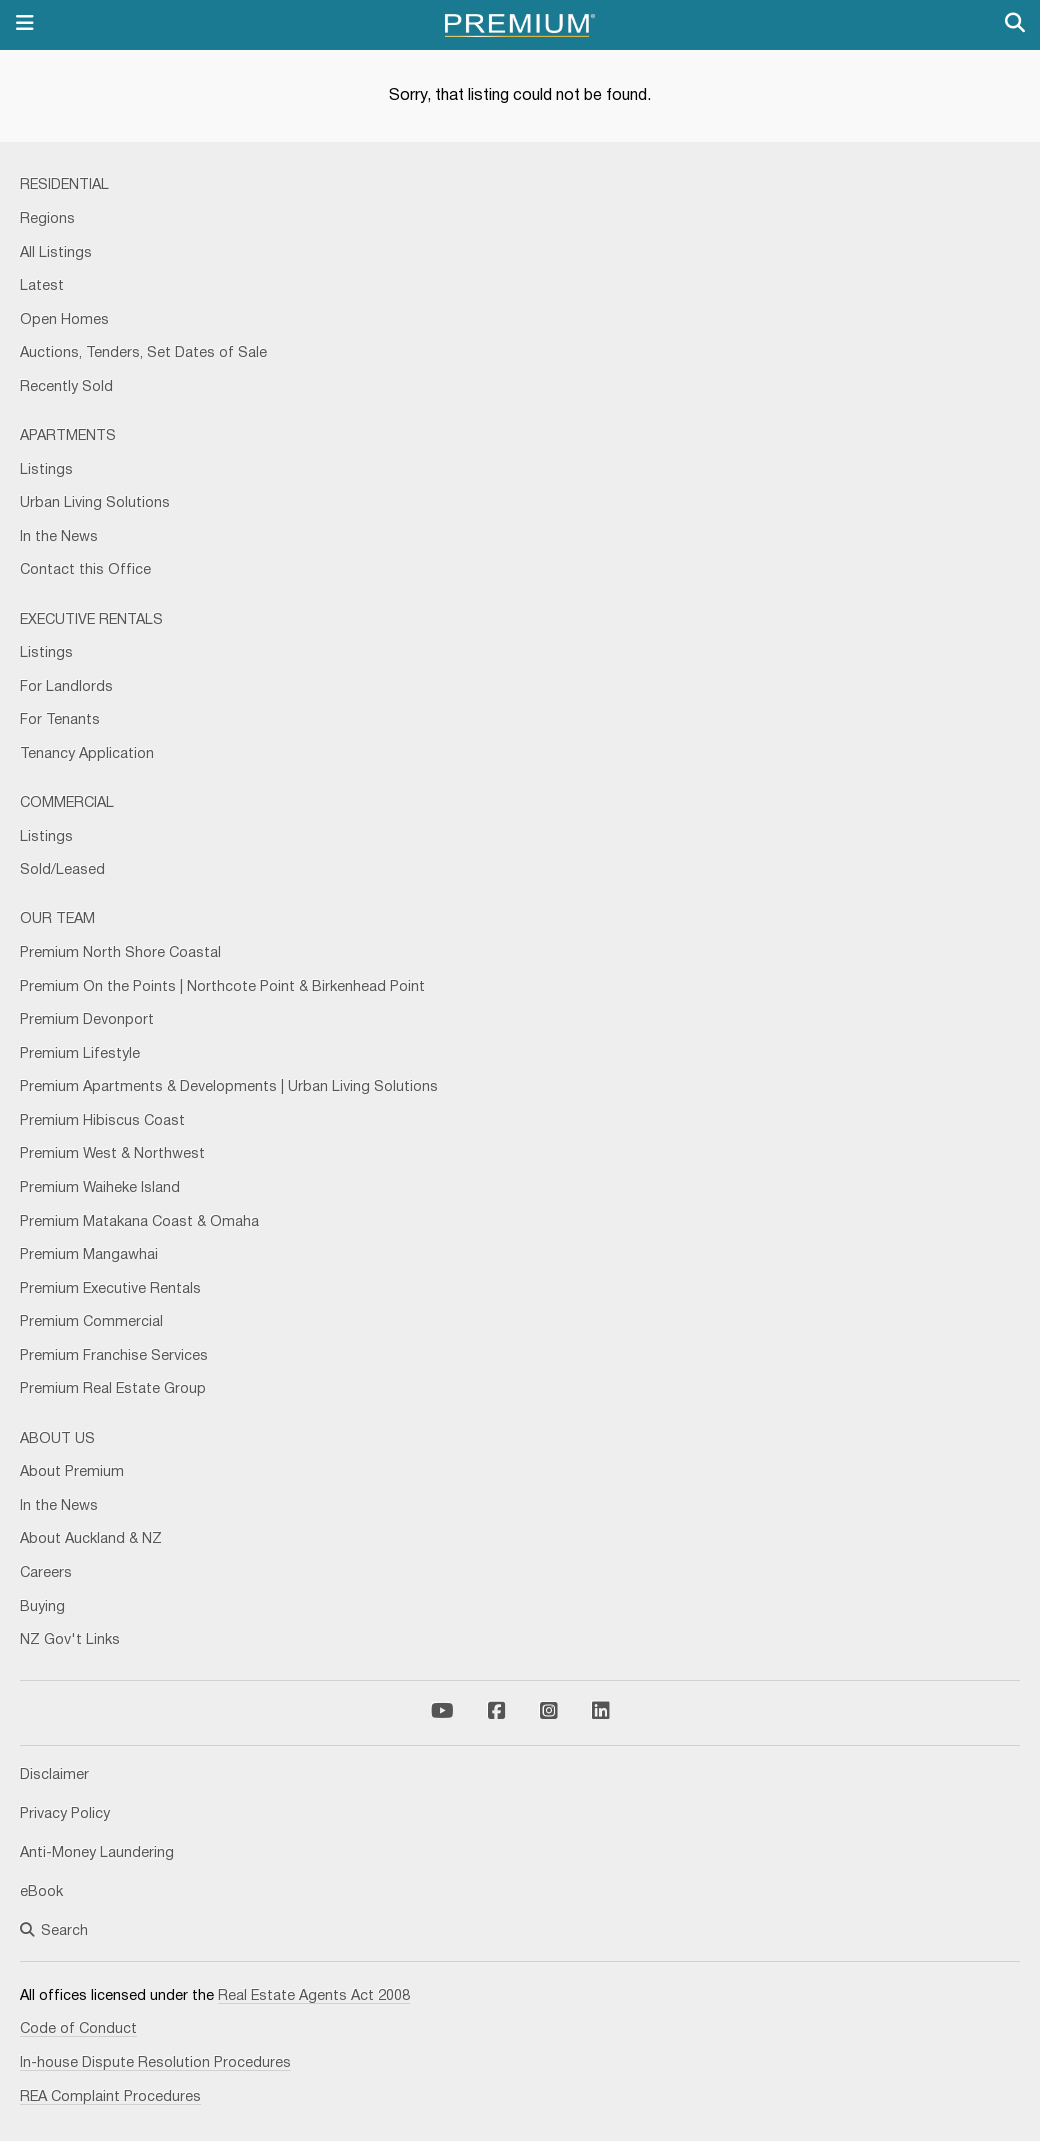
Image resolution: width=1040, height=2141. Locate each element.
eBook (41, 1892)
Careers (46, 1573)
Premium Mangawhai (89, 1255)
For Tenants (60, 720)
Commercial (67, 803)
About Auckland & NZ (91, 1539)
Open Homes (64, 320)
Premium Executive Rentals (110, 1289)
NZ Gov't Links (70, 1640)
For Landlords (66, 687)
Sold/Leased (62, 870)
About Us (57, 1439)
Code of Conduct (78, 2029)
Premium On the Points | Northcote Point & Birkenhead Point (222, 987)
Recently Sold (66, 387)
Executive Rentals (91, 620)
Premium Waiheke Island (100, 1188)
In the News (59, 537)
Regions (47, 219)
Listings (46, 470)
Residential (64, 185)
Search (54, 1931)
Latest (42, 286)
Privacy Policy (65, 1814)
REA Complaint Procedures (110, 2097)
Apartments (68, 436)
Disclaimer (54, 1775)
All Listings (56, 253)
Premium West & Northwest (112, 1154)
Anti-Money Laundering (97, 1853)
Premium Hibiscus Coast (102, 1121)
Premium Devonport (87, 1020)
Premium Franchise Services (114, 1356)
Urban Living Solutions (95, 503)
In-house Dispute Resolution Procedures (155, 2063)
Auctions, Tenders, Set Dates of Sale (143, 353)
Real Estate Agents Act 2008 (314, 1996)
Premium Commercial (91, 1322)
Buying (42, 1607)
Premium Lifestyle (80, 1054)
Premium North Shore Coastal (120, 953)
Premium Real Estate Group (113, 1389)
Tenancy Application (87, 754)
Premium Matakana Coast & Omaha (139, 1222)
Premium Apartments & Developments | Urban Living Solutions (229, 1087)
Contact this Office (85, 570)
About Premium (72, 1472)
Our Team (57, 919)
